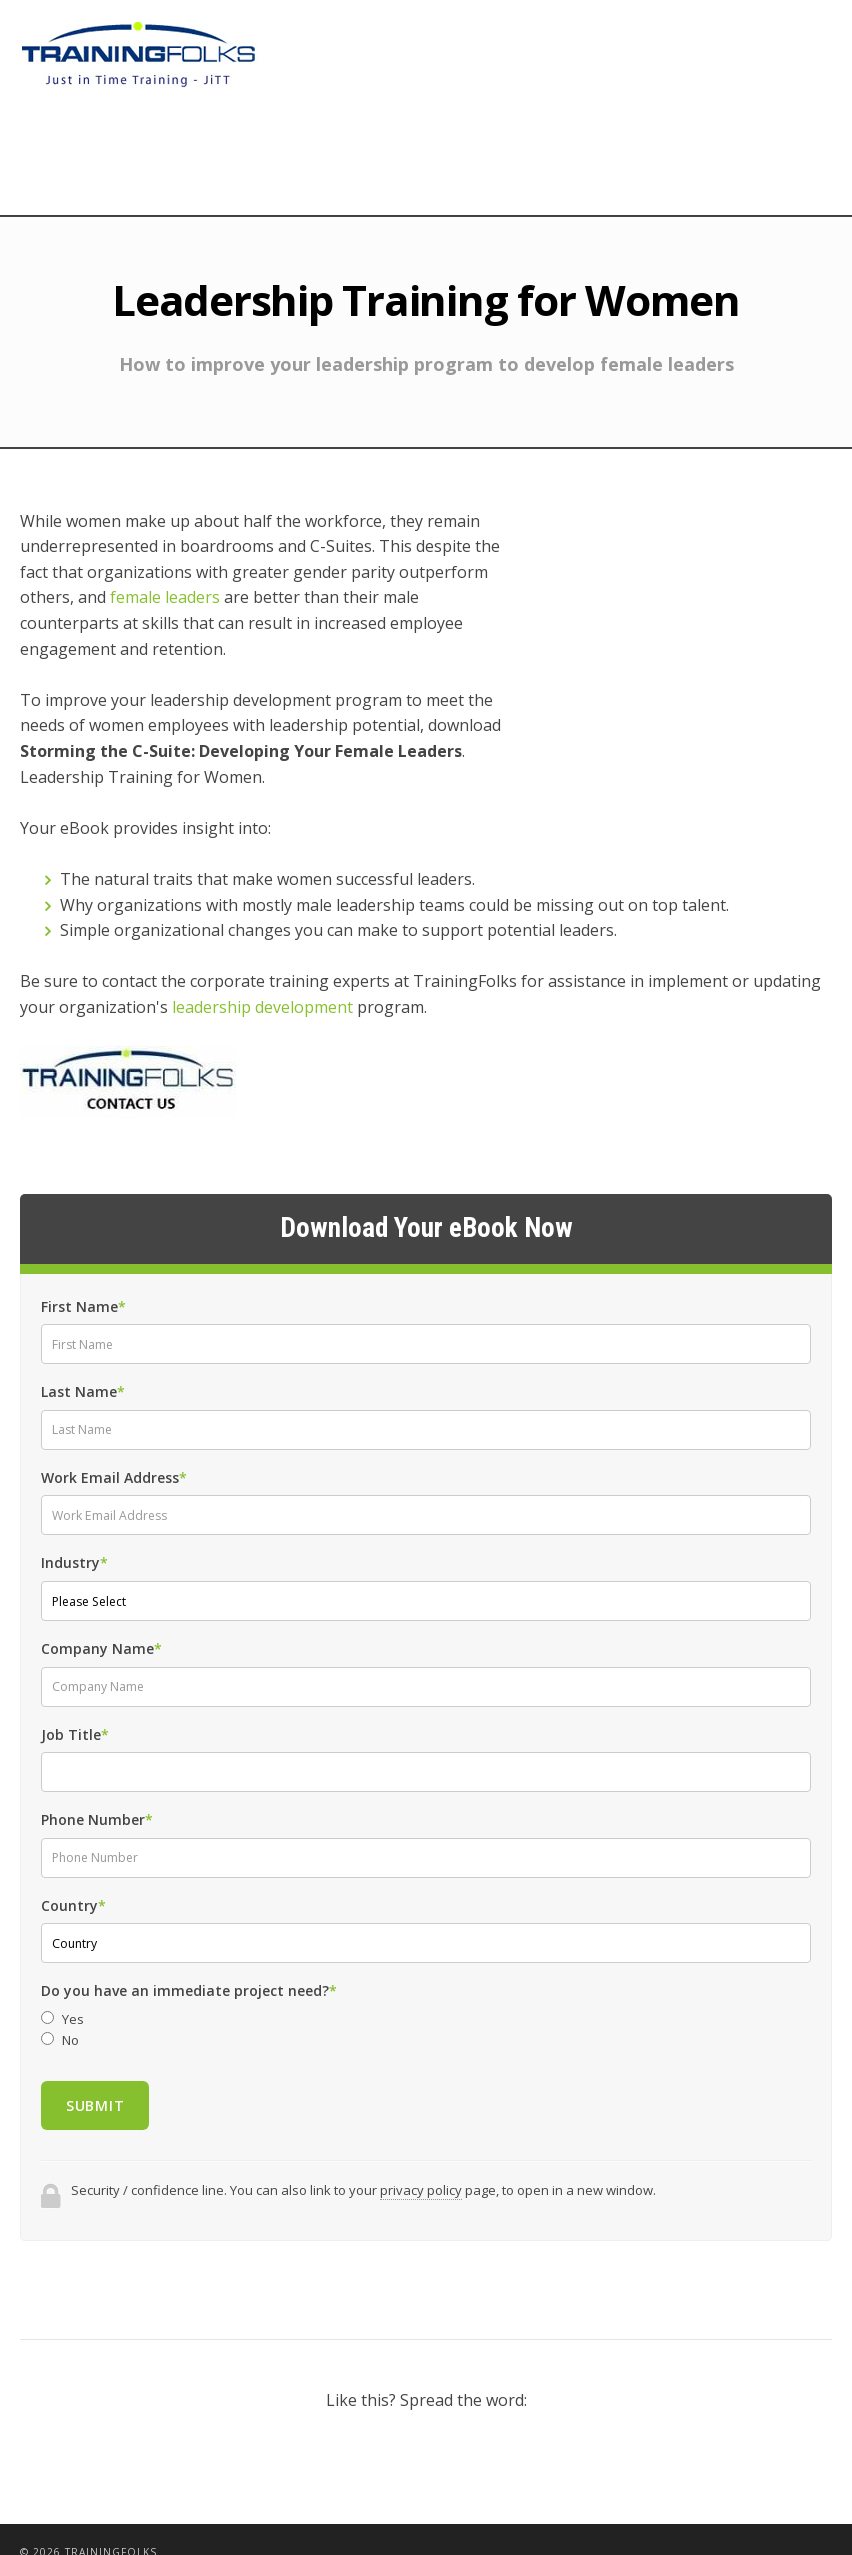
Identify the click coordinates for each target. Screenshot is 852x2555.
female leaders (165, 597)
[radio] (426, 1993)
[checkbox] (426, 2004)
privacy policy (421, 2164)
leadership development (262, 981)
